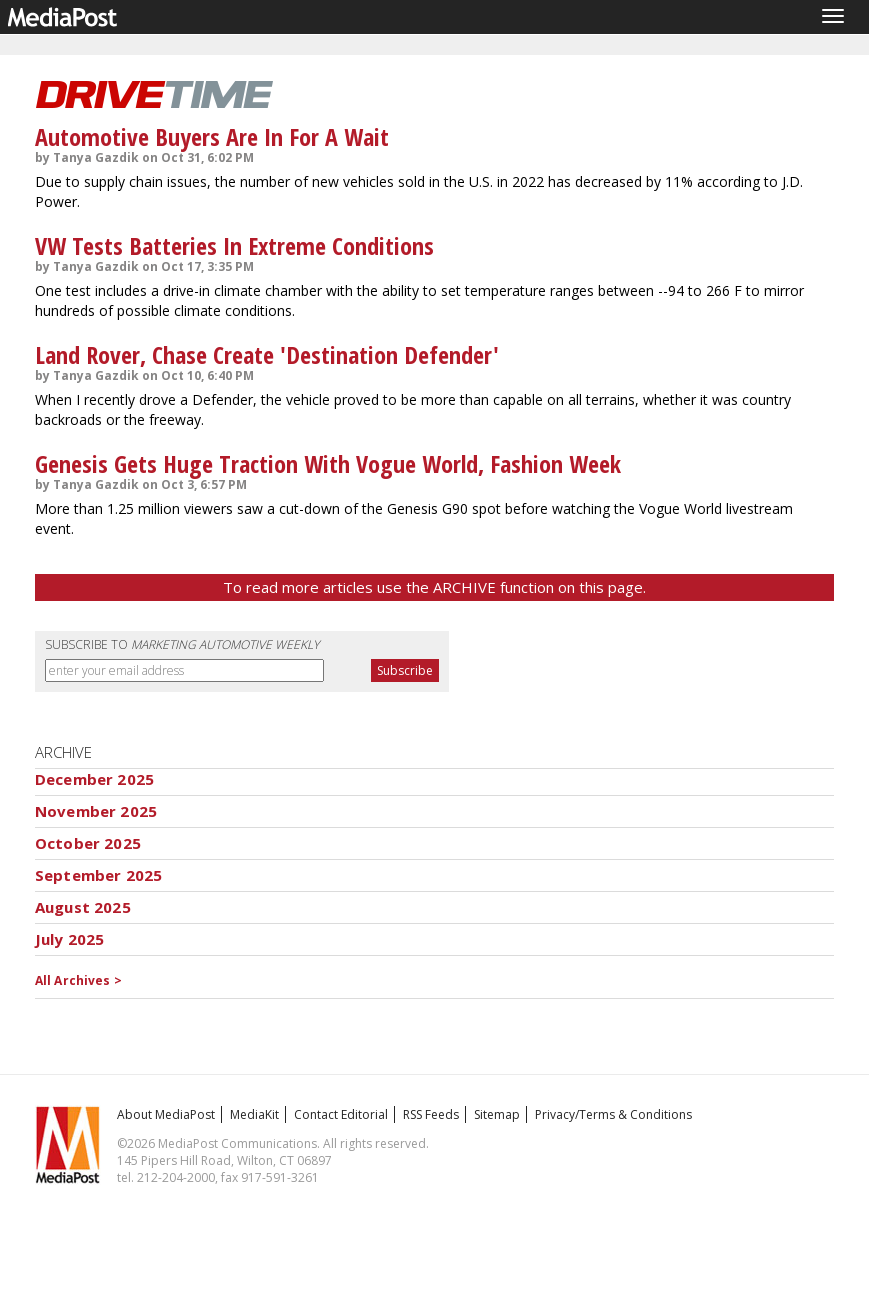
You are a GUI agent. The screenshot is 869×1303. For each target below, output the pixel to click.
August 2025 (83, 907)
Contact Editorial (341, 1114)
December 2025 (94, 779)
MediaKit (254, 1114)
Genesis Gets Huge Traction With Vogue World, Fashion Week (328, 463)
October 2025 (88, 843)
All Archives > (78, 980)
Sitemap (497, 1114)
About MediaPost (166, 1114)
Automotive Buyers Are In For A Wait (212, 136)
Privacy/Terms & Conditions (613, 1114)
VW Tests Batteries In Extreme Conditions (234, 245)
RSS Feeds (431, 1114)
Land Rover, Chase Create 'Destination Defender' (267, 354)
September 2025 (98, 875)
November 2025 (96, 811)
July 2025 (69, 939)
